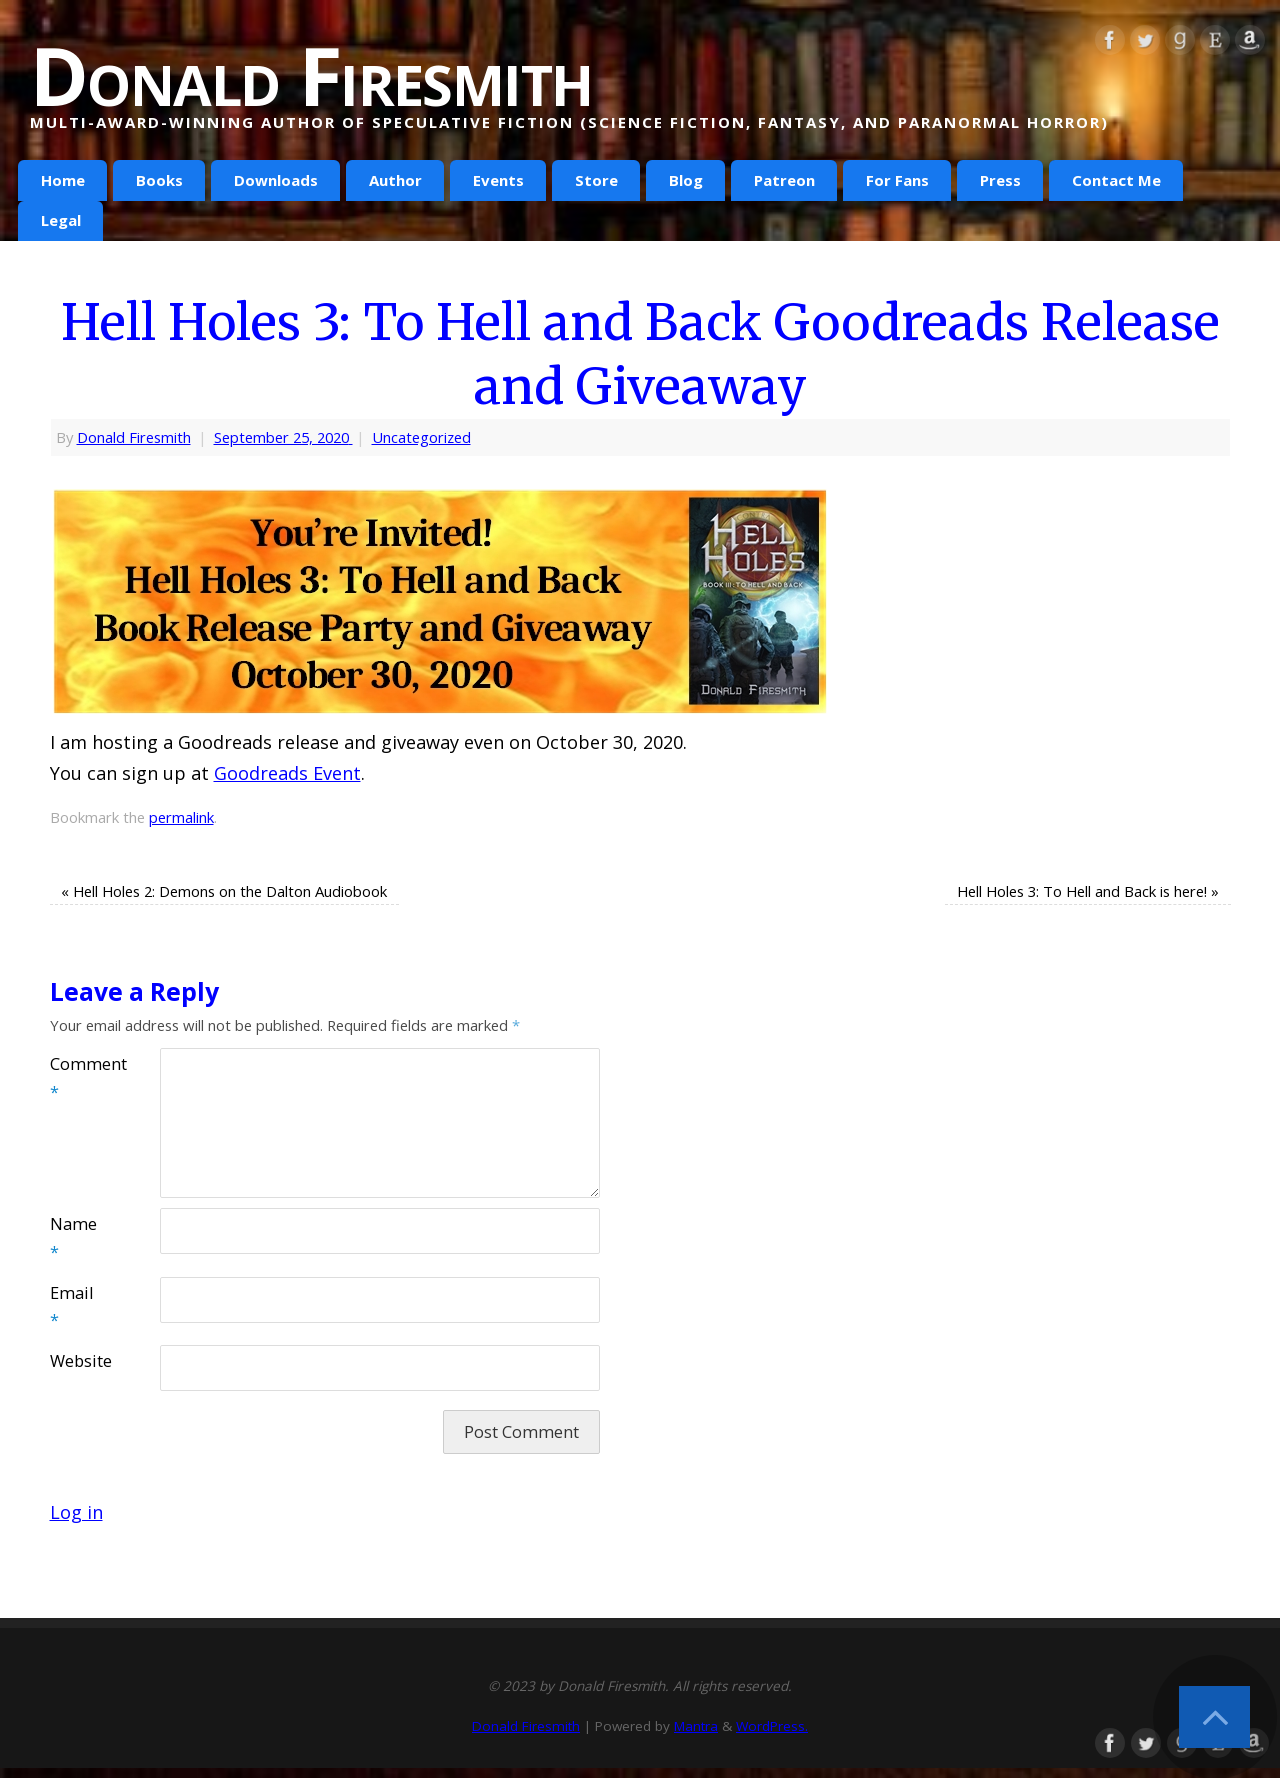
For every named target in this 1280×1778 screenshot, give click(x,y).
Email (71, 1307)
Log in (76, 1512)
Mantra (696, 1726)
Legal (61, 220)
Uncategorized (421, 437)
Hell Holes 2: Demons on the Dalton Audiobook (224, 891)
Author (395, 180)
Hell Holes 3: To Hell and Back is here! (1088, 891)
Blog (686, 180)
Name (73, 1238)
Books (159, 180)
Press (1000, 180)
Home (63, 180)
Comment (77, 1078)
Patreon (784, 180)
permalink (181, 817)
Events (498, 180)
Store (596, 180)
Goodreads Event (287, 773)
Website (77, 1361)
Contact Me (1116, 180)
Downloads (276, 180)
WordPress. (772, 1726)
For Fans (897, 180)
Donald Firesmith (311, 75)
